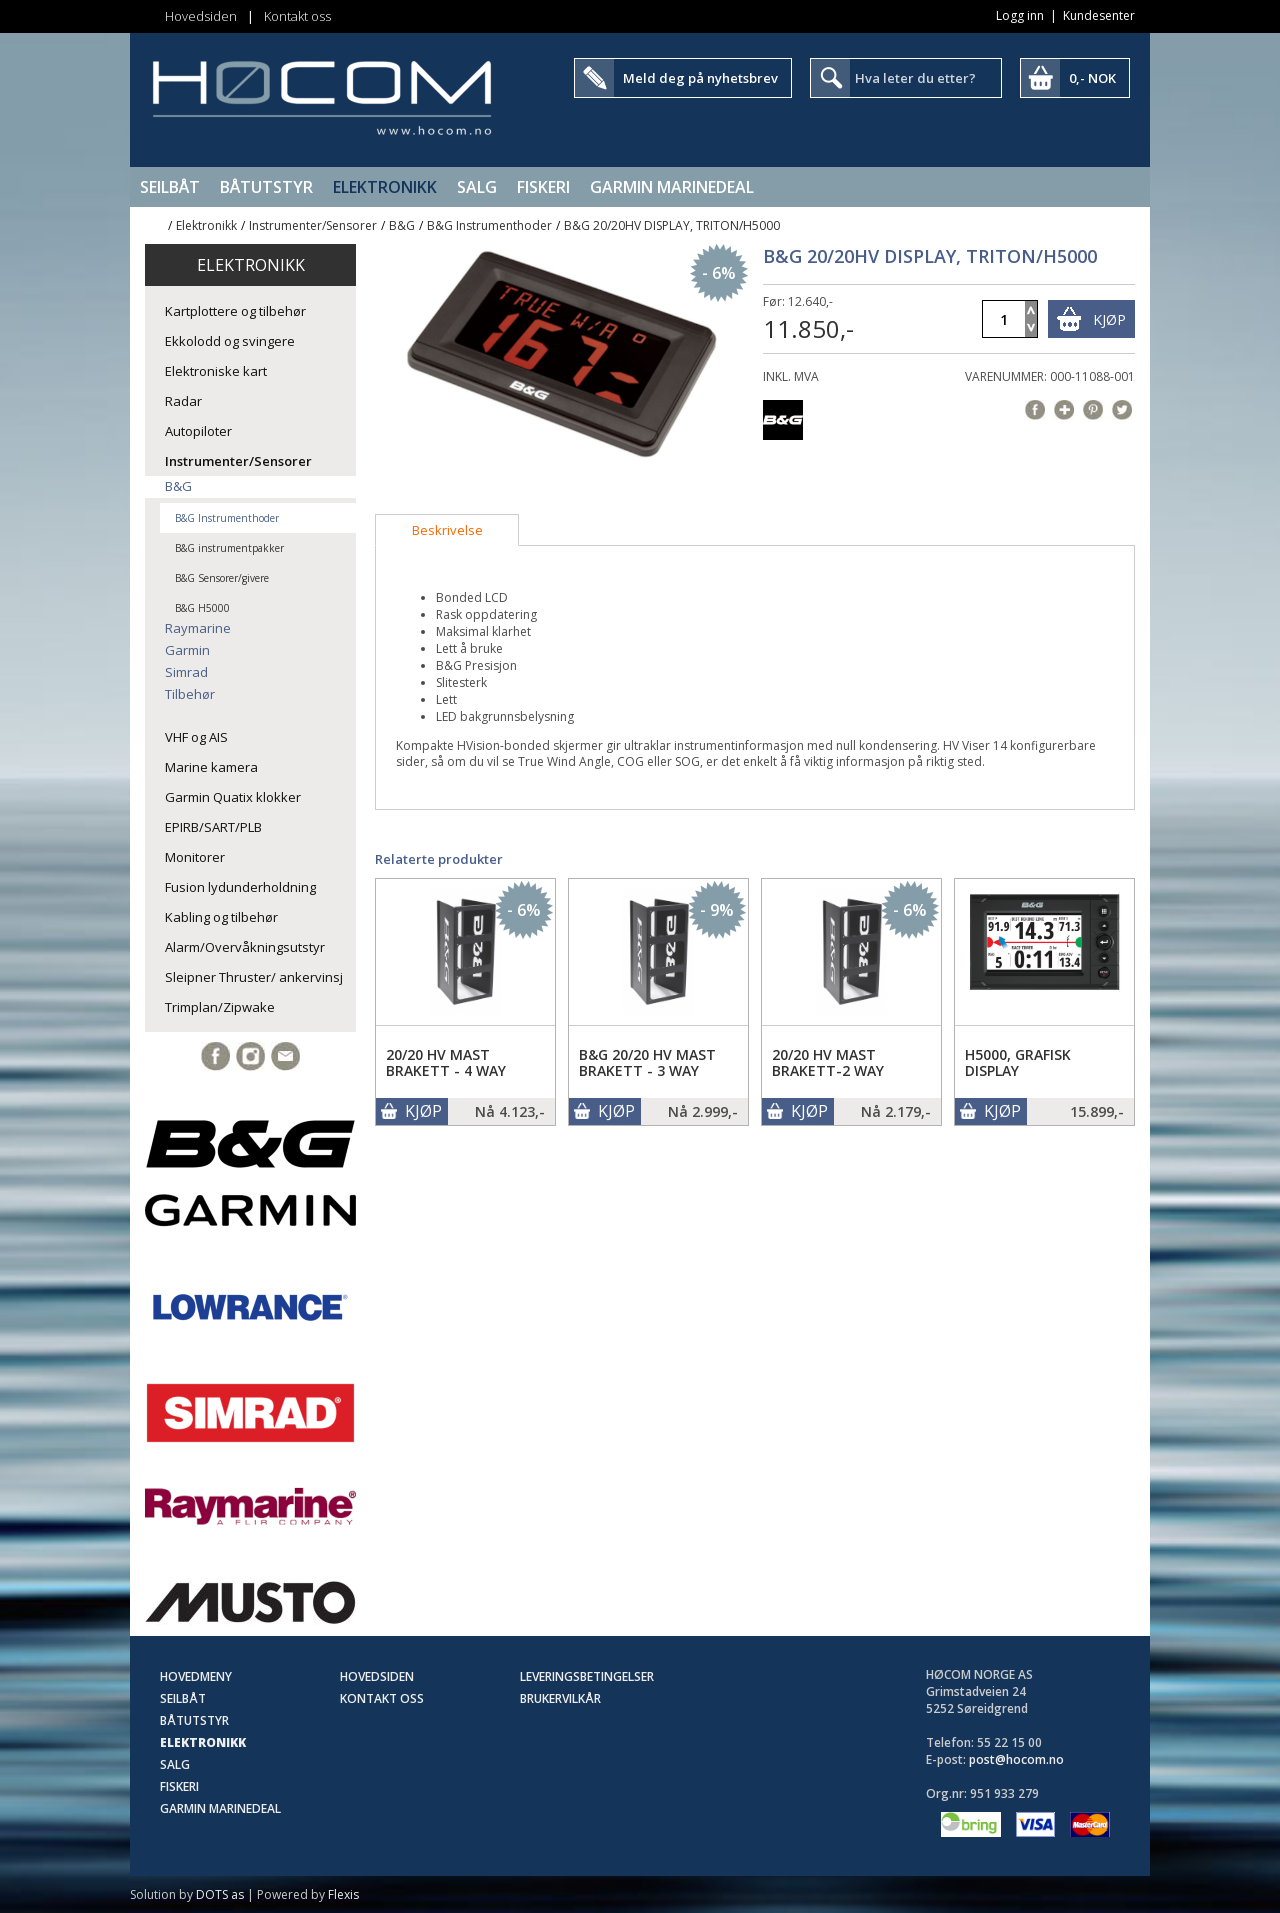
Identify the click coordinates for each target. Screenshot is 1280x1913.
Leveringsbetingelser (587, 1676)
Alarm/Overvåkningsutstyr (245, 947)
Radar (183, 401)
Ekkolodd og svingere (230, 341)
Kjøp (1109, 319)
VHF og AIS (196, 737)
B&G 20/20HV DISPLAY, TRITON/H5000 (672, 225)
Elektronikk (385, 187)
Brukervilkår (560, 1698)
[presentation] (447, 530)
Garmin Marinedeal (672, 187)
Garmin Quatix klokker (233, 797)
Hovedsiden (201, 16)
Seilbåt (170, 187)
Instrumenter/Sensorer (313, 225)
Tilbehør (190, 694)
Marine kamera (211, 767)
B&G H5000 (202, 608)
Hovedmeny (196, 1676)
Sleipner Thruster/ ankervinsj (254, 977)
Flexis (343, 1894)
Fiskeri (543, 187)
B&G (402, 225)
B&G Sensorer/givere (222, 578)
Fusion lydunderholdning (240, 887)
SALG (477, 187)
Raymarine (198, 628)
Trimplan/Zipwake (220, 1007)
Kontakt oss (297, 16)
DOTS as (220, 1894)
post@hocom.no (1016, 1759)
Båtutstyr (266, 187)
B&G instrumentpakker (229, 548)
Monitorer (195, 857)
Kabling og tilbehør (221, 917)
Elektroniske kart (216, 371)
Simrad (186, 672)
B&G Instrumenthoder (489, 225)
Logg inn (1020, 15)
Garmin (187, 650)
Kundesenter (1099, 15)
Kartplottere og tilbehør (235, 311)
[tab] (447, 530)
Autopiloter (198, 431)
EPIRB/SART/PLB (213, 827)
